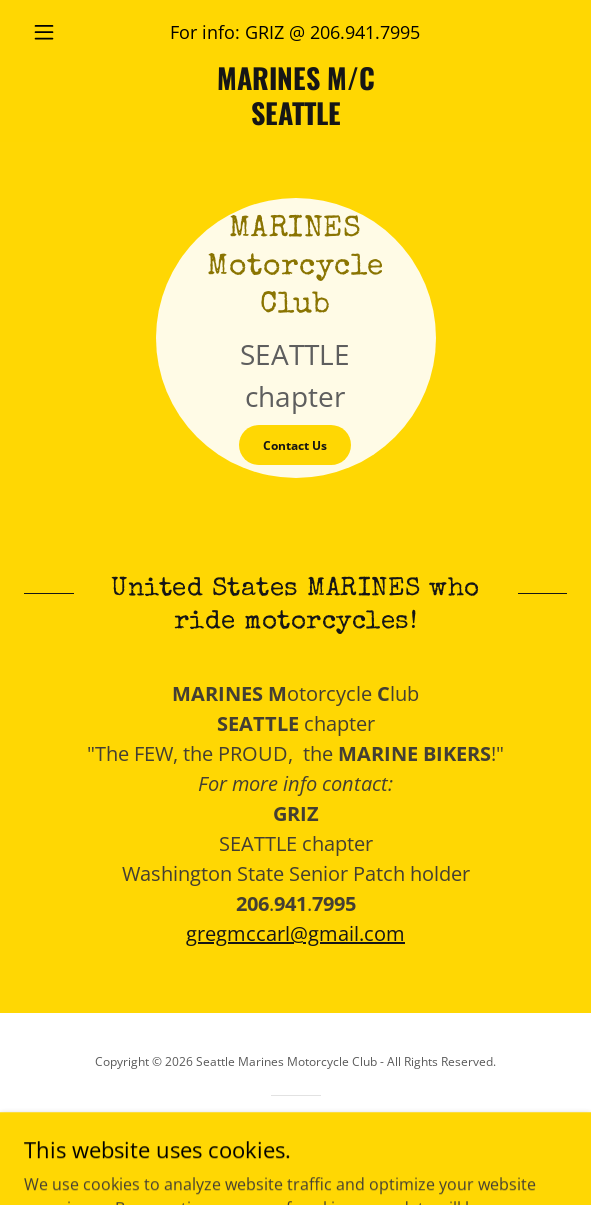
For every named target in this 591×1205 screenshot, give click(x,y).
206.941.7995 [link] (365, 32)
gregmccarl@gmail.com (295, 933)
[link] (295, 95)
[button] (64, 32)
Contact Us (295, 445)
